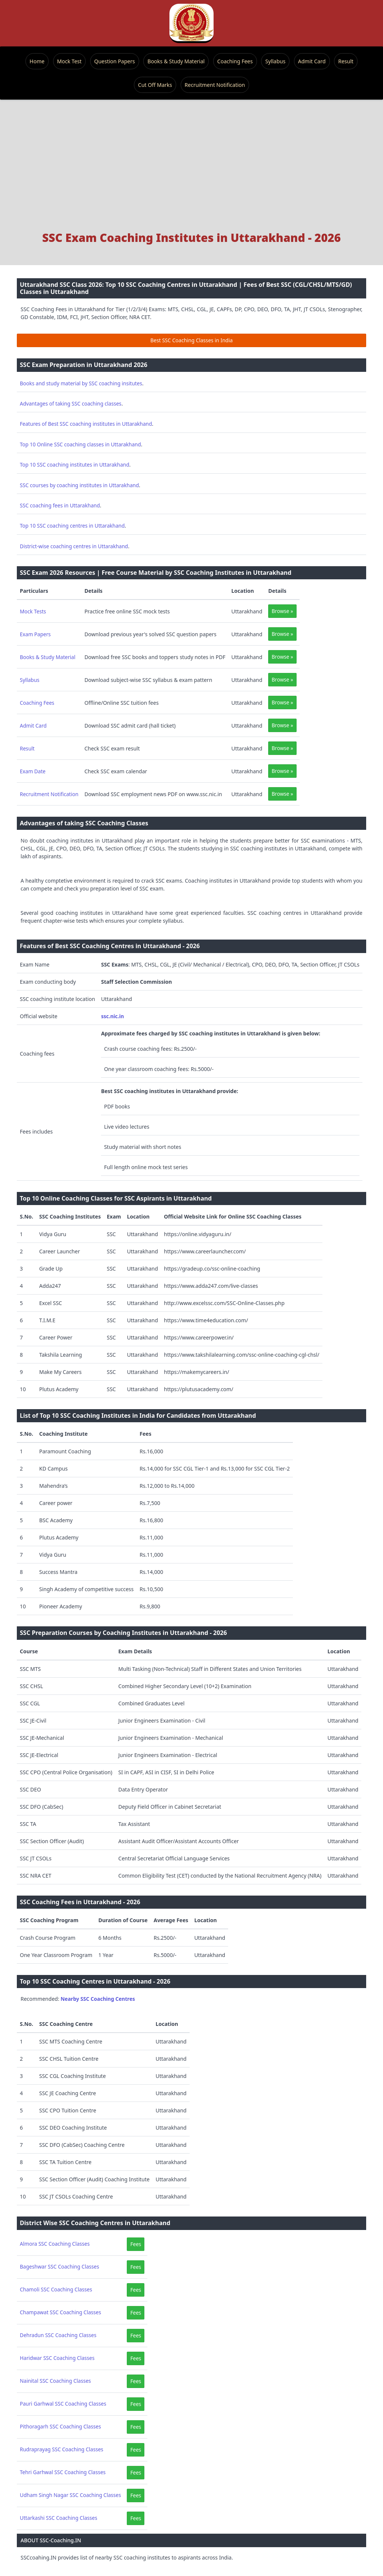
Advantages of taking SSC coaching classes (71, 403)
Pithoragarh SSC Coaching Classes (60, 2426)
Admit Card (312, 61)
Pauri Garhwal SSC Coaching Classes (63, 2403)
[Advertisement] (191, 169)
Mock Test (69, 61)
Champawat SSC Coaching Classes (60, 2312)
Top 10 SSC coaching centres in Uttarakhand (72, 525)
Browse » (282, 611)
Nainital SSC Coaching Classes (55, 2380)
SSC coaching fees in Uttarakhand (60, 505)
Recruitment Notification (215, 84)
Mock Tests (33, 611)
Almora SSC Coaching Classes (55, 2243)
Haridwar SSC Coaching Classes (57, 2357)
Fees (135, 2244)
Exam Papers (35, 634)
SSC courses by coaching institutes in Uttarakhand (79, 485)
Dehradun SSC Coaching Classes (58, 2335)
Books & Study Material (176, 61)
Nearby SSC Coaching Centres (98, 1998)
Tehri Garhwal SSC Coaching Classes (62, 2472)
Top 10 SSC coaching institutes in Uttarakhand (74, 464)
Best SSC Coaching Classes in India (191, 340)
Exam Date (33, 771)
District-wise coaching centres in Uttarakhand (74, 546)
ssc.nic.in (112, 1016)
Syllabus (275, 61)
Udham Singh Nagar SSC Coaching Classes (70, 2494)
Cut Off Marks (155, 84)
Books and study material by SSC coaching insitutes (81, 383)
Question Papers (114, 61)
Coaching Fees (235, 61)
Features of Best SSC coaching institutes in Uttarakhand (86, 423)
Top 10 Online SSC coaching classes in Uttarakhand (80, 444)
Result (345, 61)
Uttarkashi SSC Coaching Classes (58, 2517)
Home (37, 61)
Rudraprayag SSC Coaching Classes (61, 2449)
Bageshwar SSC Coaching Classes (59, 2266)
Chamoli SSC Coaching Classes (56, 2289)
